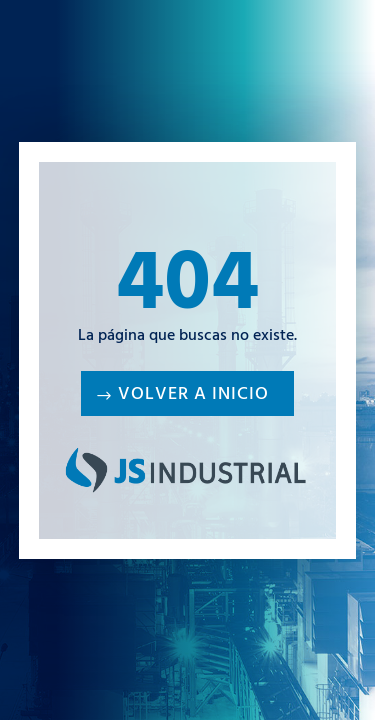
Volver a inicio (193, 396)
